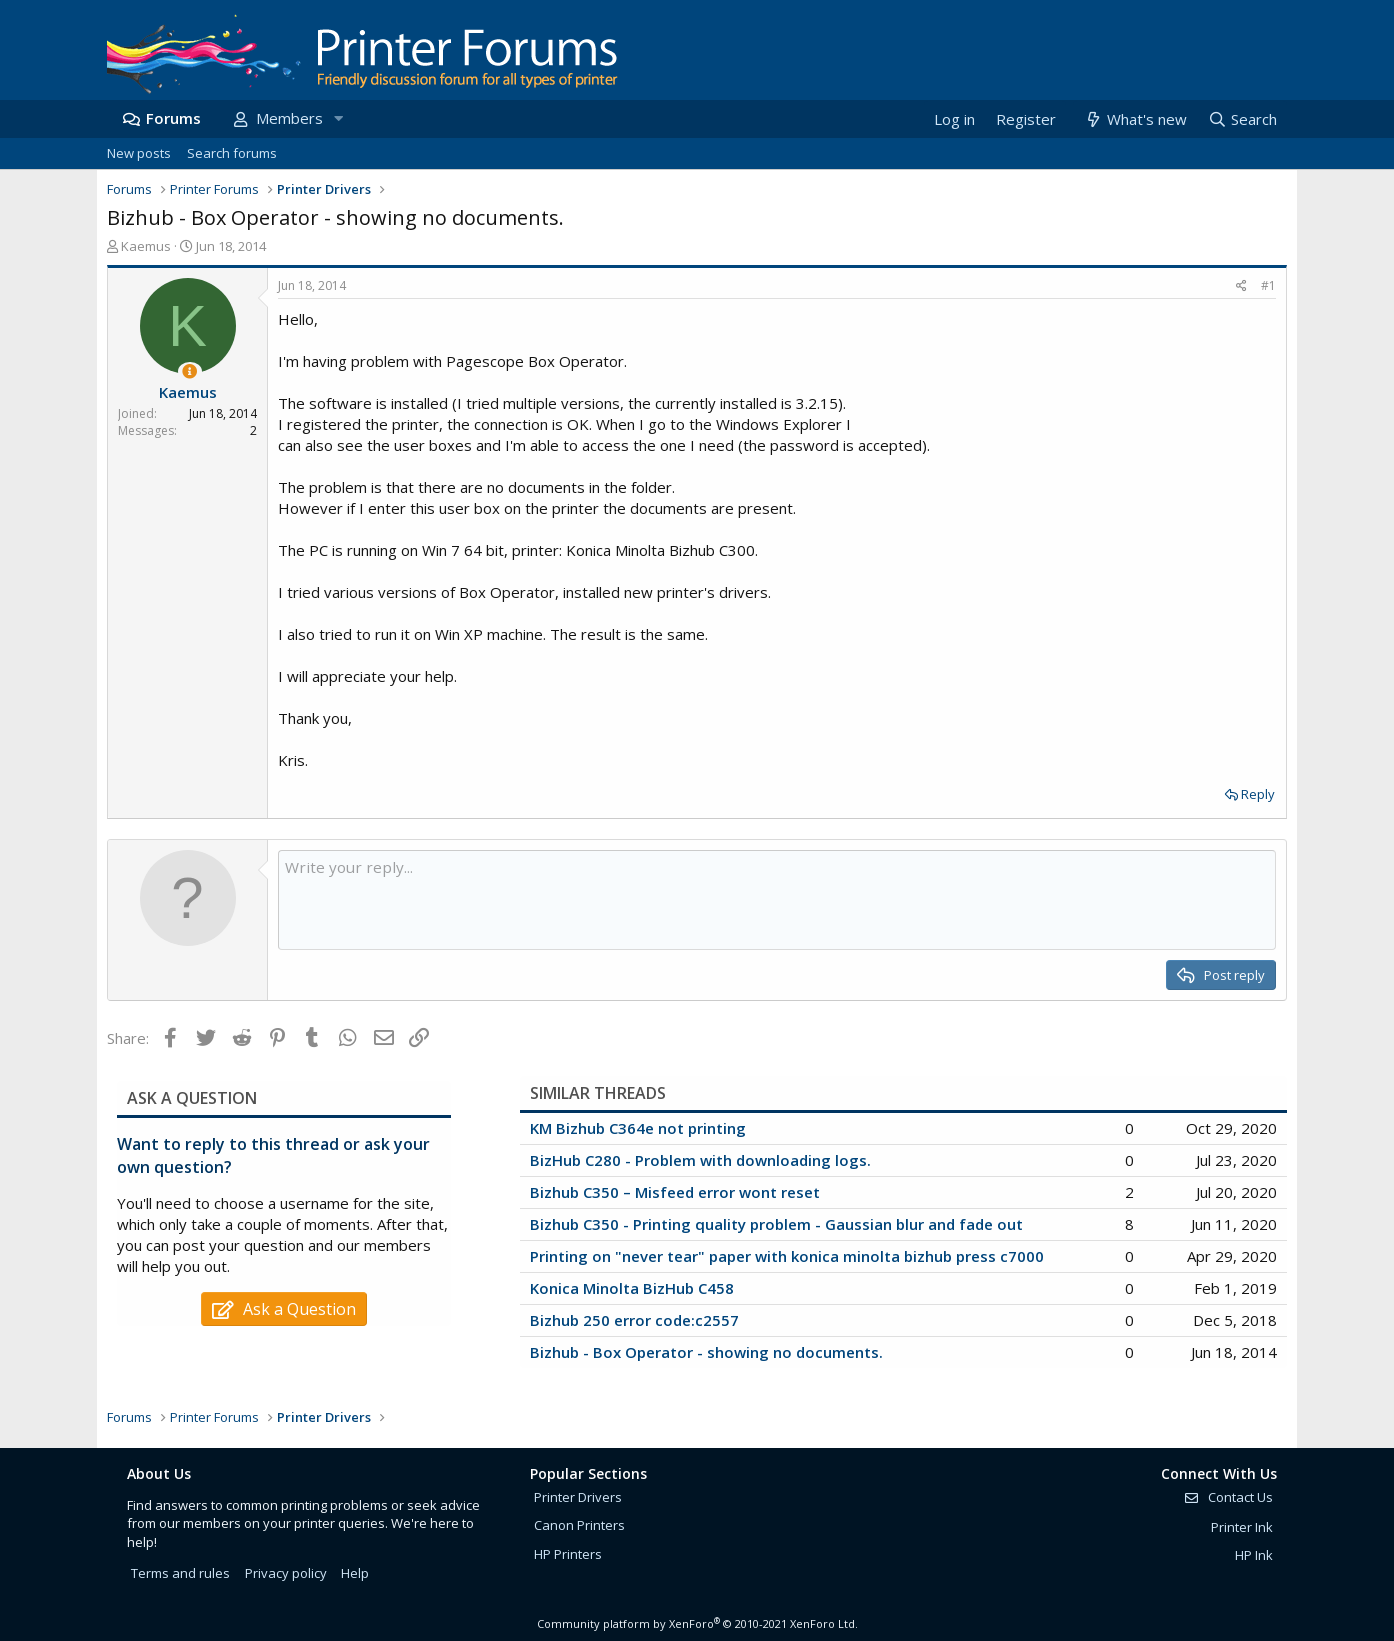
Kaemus (146, 246)
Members (289, 118)
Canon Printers (579, 1525)
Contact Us (1228, 1497)
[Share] (1241, 286)
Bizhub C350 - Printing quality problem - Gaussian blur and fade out (776, 1224)
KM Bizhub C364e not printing (638, 1128)
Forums (173, 118)
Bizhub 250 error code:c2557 (634, 1320)
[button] (338, 118)
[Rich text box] (777, 900)
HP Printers (568, 1554)
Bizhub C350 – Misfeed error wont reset (675, 1192)
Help (355, 1573)
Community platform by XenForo (697, 1623)
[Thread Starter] (189, 371)
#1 (1268, 285)
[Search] (1242, 119)
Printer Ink (1242, 1527)
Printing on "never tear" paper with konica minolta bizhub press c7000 (787, 1256)
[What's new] (1134, 119)
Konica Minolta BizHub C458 (632, 1288)
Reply (1258, 794)
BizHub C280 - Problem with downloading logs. (700, 1160)
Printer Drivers (578, 1497)
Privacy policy (286, 1573)
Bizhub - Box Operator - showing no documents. (706, 1352)
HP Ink (1254, 1555)
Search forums (232, 153)
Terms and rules (180, 1573)
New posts (139, 153)
